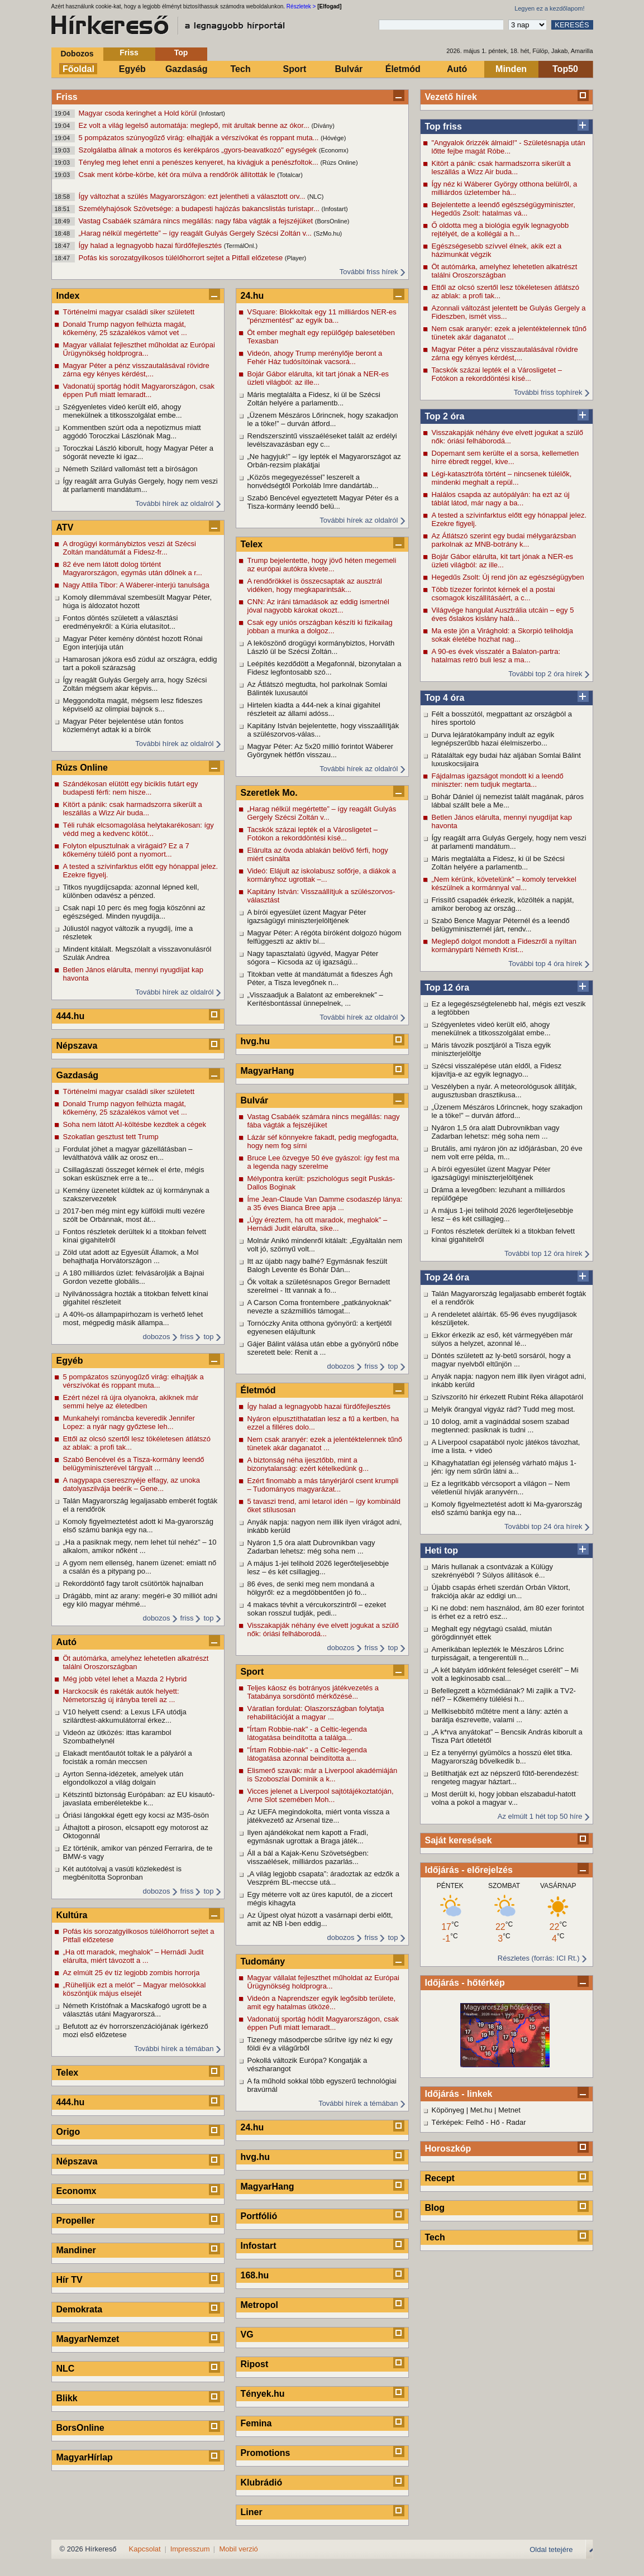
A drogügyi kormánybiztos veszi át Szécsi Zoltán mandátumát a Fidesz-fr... (129, 547)
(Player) (296, 258)
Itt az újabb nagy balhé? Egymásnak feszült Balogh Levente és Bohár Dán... (317, 1265)
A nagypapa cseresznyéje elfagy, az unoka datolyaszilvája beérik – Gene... (131, 1484)
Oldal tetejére (551, 2549)
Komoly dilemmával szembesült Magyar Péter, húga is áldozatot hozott (137, 601)
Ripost (255, 2364)
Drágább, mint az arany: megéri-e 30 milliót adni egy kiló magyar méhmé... (140, 1600)
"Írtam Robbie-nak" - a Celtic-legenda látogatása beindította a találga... (307, 1733)
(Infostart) (212, 113)
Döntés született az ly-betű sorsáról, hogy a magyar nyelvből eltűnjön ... (501, 1359)
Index (68, 295)
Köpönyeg (448, 2110)
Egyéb (132, 69)
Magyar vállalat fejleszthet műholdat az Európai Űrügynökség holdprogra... (139, 349)
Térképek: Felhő (458, 2122)
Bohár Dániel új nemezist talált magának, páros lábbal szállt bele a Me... (508, 800)
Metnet (509, 2110)
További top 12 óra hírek (543, 1253)
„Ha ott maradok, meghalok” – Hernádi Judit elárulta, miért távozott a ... (133, 1956)
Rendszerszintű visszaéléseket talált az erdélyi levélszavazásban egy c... (322, 440)
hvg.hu (255, 1041)
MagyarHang (267, 1071)
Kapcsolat (145, 2549)
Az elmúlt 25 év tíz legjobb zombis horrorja (131, 1972)
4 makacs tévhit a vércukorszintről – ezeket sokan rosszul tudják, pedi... (317, 1608)
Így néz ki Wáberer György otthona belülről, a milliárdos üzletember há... (505, 188)
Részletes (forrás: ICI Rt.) (539, 1958)
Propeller (75, 2220)
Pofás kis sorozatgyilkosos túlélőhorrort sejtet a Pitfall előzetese (182, 258)
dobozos (156, 1336)
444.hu (70, 1016)
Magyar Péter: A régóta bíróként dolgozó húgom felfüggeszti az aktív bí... (324, 937)
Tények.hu (263, 2393)
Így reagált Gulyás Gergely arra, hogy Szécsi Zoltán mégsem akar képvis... (135, 684)
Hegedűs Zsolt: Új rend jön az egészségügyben (508, 577)
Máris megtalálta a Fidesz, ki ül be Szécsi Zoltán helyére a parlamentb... (498, 862)
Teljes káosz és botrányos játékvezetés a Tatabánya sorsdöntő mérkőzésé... (313, 1692)
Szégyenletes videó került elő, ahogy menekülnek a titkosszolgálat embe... (491, 1028)
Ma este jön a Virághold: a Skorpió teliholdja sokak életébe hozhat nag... (502, 635)
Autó (457, 69)
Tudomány (263, 1961)
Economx (76, 2191)
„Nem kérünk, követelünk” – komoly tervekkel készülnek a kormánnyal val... (504, 883)
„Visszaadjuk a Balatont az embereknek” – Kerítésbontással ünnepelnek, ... (315, 999)
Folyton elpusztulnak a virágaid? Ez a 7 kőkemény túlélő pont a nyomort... (126, 850)
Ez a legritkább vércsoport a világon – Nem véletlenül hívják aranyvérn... (501, 1487)
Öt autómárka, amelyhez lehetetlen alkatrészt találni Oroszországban (505, 270)
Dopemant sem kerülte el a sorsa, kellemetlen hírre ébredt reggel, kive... (505, 457)
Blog (435, 2207)
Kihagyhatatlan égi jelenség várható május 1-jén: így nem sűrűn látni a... (504, 1467)
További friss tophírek (548, 392)
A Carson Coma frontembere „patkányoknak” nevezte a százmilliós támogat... (319, 1306)
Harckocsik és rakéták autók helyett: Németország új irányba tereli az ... (121, 1695)
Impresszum (190, 2549)
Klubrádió (262, 2482)
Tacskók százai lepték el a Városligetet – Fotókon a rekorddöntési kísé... (497, 374)
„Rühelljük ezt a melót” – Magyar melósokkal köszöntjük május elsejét (134, 1989)
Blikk (67, 2398)
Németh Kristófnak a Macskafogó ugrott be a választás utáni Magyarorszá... (135, 2009)
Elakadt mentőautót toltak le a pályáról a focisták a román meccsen (127, 1757)
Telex (67, 2072)
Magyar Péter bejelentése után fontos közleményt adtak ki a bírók (123, 725)
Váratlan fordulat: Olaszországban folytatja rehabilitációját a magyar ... (315, 1712)
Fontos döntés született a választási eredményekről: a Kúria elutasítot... (120, 622)
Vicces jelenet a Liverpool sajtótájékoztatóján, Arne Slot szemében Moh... (320, 1795)
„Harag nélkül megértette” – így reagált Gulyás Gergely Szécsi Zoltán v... (196, 233)
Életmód (403, 69)
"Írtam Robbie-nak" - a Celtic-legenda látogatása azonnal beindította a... (307, 1754)
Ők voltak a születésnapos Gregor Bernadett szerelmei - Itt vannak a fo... (318, 1286)
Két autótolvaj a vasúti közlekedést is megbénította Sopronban (122, 1873)
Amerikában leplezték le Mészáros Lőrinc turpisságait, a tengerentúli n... (498, 1653)
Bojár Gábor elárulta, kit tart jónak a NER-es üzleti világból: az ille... (503, 560)
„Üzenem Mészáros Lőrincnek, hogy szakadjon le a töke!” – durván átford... (507, 1111)
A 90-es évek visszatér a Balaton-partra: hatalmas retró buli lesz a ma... (496, 655)
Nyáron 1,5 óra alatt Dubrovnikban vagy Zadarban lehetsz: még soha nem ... (496, 1132)
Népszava (77, 1045)
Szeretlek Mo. (269, 792)
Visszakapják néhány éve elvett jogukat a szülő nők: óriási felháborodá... (507, 436)
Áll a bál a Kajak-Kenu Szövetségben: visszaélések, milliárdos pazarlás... (308, 1857)
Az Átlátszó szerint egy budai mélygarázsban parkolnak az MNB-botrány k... (504, 540)
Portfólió (259, 2216)
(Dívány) (323, 125)
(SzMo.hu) (328, 233)
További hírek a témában (173, 2048)
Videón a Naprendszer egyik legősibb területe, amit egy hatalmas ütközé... (321, 2002)
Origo (68, 2132)
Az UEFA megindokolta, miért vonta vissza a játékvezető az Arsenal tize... (318, 1816)
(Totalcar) (290, 174)
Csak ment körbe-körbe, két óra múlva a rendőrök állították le (178, 174)
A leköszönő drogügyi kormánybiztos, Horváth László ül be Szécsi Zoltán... (321, 647)
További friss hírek (369, 271)
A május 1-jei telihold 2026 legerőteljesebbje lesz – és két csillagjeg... (503, 1214)
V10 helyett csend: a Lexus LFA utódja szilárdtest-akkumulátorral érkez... (125, 1716)
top (208, 1336)
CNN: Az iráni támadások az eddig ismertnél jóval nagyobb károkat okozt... (318, 606)
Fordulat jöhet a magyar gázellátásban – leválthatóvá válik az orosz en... (128, 1153)
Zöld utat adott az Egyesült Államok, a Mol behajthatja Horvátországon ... (131, 1256)
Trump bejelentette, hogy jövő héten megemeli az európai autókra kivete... (322, 564)
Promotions (265, 2453)
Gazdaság (186, 69)
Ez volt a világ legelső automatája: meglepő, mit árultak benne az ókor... (195, 125)
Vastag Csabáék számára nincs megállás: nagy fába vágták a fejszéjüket (197, 221)
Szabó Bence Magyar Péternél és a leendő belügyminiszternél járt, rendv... (501, 924)
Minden (511, 69)
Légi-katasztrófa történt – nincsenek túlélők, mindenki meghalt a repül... (502, 478)
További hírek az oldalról (174, 503)
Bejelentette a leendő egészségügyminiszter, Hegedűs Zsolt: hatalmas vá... (503, 208)
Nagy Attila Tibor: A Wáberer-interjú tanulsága (136, 585)
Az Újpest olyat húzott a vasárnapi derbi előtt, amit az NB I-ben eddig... (320, 1919)
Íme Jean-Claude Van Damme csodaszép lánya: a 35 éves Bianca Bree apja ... (325, 1203)
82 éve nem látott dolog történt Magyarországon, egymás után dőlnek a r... (132, 568)
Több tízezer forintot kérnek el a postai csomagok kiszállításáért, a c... (493, 593)
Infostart (258, 2245)
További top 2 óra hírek (545, 674)
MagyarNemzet (88, 2339)
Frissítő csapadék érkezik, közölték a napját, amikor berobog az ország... (503, 904)
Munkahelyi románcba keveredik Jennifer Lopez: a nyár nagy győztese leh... (129, 1422)
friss (187, 1336)
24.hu (252, 295)
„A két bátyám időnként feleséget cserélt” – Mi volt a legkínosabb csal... (505, 1674)
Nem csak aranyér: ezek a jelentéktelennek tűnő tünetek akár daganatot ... (509, 332)
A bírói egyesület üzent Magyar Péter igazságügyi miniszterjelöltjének (491, 1173)
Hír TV (69, 2280)
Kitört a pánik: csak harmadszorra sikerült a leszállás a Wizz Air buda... (501, 167)
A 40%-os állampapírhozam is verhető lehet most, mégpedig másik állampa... (133, 1318)
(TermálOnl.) (241, 245)
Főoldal (78, 69)
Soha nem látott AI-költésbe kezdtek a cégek (135, 1124)
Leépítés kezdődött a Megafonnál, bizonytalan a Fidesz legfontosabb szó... (324, 667)
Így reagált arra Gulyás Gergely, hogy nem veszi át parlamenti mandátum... (509, 842)
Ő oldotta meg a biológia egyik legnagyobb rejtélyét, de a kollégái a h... (500, 229)
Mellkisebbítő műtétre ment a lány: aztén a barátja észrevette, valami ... (500, 1715)
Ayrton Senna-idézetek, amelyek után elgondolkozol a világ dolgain (123, 1778)
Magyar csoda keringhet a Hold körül (139, 113)
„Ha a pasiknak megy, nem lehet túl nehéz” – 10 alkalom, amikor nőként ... (140, 1546)
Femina (256, 2423)
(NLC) (315, 196)
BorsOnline (80, 2427)
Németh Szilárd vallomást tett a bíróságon (130, 469)
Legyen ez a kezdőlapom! (549, 8)
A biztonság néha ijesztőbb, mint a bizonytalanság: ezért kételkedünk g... (308, 1464)
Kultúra (72, 1915)
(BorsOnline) (332, 221)
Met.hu (481, 2110)
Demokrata (79, 2309)
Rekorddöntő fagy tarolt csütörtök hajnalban (133, 1583)
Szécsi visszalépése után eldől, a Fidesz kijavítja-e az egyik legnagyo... (497, 1070)
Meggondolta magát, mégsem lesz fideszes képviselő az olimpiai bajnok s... (133, 704)
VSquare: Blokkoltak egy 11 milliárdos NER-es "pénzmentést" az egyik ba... (322, 316)
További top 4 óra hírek (545, 963)
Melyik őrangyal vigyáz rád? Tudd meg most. (503, 1409)
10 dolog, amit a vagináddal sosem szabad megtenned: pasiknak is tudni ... (500, 1425)
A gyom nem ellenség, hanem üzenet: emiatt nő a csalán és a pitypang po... (140, 1567)
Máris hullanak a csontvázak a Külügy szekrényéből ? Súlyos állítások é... (493, 1570)
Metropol (260, 2305)
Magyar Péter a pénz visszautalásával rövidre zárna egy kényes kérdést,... (505, 353)
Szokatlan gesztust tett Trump (111, 1136)
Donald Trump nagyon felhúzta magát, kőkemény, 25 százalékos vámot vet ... (125, 328)
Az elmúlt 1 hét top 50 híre (540, 1816)
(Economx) (334, 150)
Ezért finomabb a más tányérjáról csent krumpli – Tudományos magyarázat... (323, 1484)
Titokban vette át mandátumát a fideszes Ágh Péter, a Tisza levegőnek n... (320, 978)
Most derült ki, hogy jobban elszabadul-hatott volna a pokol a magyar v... (504, 1798)
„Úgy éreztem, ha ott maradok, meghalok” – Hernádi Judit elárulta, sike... (317, 1224)
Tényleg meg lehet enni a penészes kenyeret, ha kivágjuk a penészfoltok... (200, 162)
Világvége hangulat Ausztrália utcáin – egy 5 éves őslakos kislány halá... (503, 614)
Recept (440, 2178)
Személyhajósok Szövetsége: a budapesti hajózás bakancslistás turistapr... (200, 208)
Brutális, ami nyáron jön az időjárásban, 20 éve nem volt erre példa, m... (507, 1152)
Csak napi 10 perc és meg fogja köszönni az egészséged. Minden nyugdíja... (134, 912)
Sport (295, 69)
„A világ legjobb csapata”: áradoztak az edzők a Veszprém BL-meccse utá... (323, 1878)
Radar (516, 2122)
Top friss (443, 126)
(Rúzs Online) (338, 162)
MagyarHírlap (84, 2457)
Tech (241, 69)
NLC (65, 2368)
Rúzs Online (82, 767)
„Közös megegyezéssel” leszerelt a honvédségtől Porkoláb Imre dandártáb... (313, 481)
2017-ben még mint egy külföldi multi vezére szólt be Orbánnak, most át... (134, 1215)
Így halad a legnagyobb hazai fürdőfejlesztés (151, 245)
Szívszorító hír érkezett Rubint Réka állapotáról (508, 1397)
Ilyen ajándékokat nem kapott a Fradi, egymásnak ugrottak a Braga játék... (308, 1836)
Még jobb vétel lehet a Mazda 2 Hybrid (125, 1679)
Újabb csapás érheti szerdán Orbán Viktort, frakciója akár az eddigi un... (501, 1591)
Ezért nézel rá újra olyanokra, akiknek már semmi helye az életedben (131, 1401)
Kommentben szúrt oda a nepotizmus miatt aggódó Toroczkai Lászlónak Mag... (132, 431)
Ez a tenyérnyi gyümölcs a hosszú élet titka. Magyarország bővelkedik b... (502, 1756)
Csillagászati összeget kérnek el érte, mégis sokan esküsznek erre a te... (133, 1173)
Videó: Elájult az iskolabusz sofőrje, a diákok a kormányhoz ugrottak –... (321, 875)
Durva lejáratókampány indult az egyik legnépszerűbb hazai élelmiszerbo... (493, 738)
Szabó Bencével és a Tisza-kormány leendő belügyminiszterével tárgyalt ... (133, 1463)
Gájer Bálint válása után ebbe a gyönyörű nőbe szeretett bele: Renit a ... (323, 1348)
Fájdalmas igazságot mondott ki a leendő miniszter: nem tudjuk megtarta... (498, 780)
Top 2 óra (445, 416)
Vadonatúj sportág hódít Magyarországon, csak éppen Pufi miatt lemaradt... (138, 390)
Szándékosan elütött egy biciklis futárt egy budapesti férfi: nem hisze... (130, 788)
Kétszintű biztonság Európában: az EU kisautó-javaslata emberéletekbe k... (139, 1798)
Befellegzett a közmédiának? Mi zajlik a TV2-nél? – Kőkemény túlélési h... (504, 1694)
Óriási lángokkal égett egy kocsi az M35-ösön (136, 1815)
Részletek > (301, 6)
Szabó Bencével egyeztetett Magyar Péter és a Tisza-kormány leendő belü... (323, 502)
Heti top (442, 1550)
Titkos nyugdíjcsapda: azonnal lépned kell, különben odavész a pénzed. (131, 891)
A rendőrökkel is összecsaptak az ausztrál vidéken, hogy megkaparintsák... (314, 585)
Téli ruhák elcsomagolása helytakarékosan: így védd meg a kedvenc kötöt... (138, 829)
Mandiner (76, 2250)
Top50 (565, 69)
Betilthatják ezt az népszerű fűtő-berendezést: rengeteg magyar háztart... (505, 1777)
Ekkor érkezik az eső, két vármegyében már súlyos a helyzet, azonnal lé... (502, 1339)
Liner (252, 2512)
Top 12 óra (447, 987)
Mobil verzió (238, 2549)
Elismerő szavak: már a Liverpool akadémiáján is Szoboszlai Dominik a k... (322, 1774)
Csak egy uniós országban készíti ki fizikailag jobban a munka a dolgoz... (320, 626)
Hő (495, 2122)
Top (181, 52)
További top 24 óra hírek (543, 1526)
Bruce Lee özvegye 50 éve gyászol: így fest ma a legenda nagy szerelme (323, 1162)
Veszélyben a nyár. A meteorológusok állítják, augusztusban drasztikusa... (504, 1090)
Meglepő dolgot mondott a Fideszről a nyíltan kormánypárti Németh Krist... (504, 945)
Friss (129, 52)
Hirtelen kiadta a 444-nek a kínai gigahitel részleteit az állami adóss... (313, 709)
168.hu (255, 2275)
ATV (65, 527)
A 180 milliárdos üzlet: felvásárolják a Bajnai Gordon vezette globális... (133, 1277)
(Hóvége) (333, 138)
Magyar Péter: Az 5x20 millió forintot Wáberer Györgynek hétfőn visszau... (320, 750)
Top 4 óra (445, 697)
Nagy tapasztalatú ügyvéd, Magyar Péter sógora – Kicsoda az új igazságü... (313, 957)
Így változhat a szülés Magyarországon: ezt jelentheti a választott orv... (193, 196)
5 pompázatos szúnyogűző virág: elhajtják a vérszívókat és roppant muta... (200, 137)
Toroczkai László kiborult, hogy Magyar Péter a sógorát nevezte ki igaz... (138, 452)
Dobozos (76, 53)
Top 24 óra (447, 1277)
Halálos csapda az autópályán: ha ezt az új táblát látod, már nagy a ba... (501, 498)
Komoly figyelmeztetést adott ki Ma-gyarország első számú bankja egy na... (507, 1508)
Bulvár (349, 69)
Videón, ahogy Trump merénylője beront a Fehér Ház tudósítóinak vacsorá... (315, 357)
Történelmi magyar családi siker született (129, 312)
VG (247, 2334)
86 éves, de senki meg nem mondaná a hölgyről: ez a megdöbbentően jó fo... (311, 1588)
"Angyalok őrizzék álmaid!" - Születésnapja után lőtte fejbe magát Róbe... (508, 146)
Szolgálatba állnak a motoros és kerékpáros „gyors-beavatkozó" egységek (199, 150)
